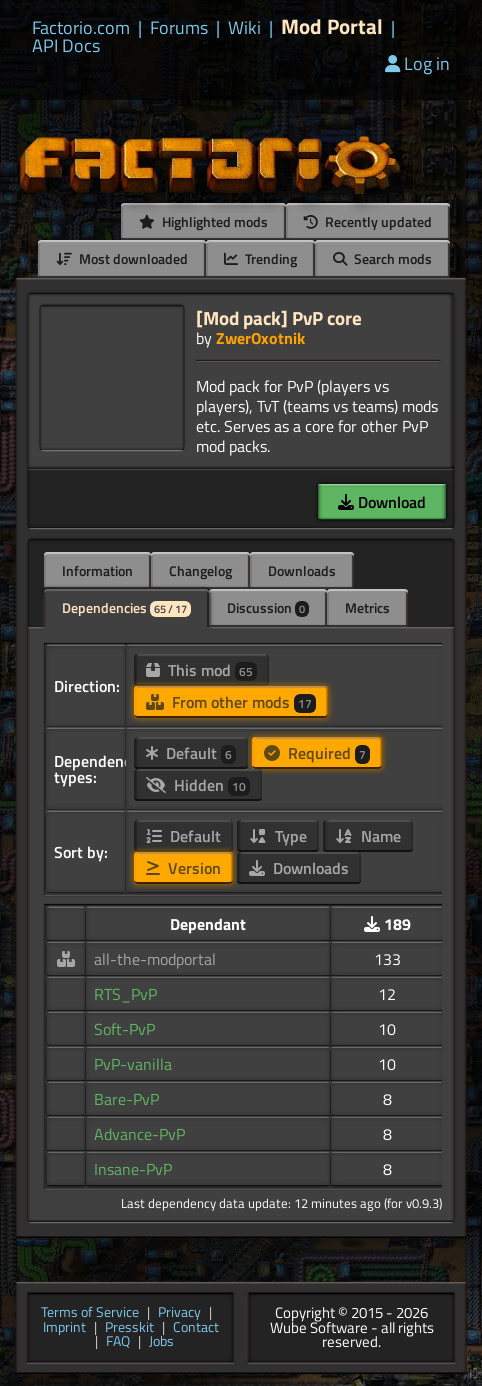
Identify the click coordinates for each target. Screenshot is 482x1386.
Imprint (64, 1328)
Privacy (179, 1313)
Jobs (161, 1342)
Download (382, 502)
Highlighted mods (203, 221)
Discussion (268, 607)
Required (317, 753)
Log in (417, 63)
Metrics (367, 607)
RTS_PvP (125, 994)
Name (368, 836)
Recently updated (368, 221)
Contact (196, 1328)
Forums (179, 28)
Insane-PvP (133, 1169)
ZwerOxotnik (260, 338)
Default (191, 753)
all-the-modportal (155, 959)
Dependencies (126, 607)
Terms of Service (90, 1313)
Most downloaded (122, 258)
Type (278, 836)
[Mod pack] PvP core (279, 317)
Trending (260, 258)
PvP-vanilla (133, 1064)
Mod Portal (332, 26)
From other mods (231, 702)
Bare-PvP (126, 1099)
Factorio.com (81, 28)
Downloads (302, 570)
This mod (201, 670)
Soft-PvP (124, 1029)
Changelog (200, 570)
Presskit (129, 1328)
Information (97, 570)
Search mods (382, 258)
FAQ (118, 1342)
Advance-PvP (139, 1134)
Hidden (198, 785)
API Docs (66, 46)
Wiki (244, 28)
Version (183, 868)
